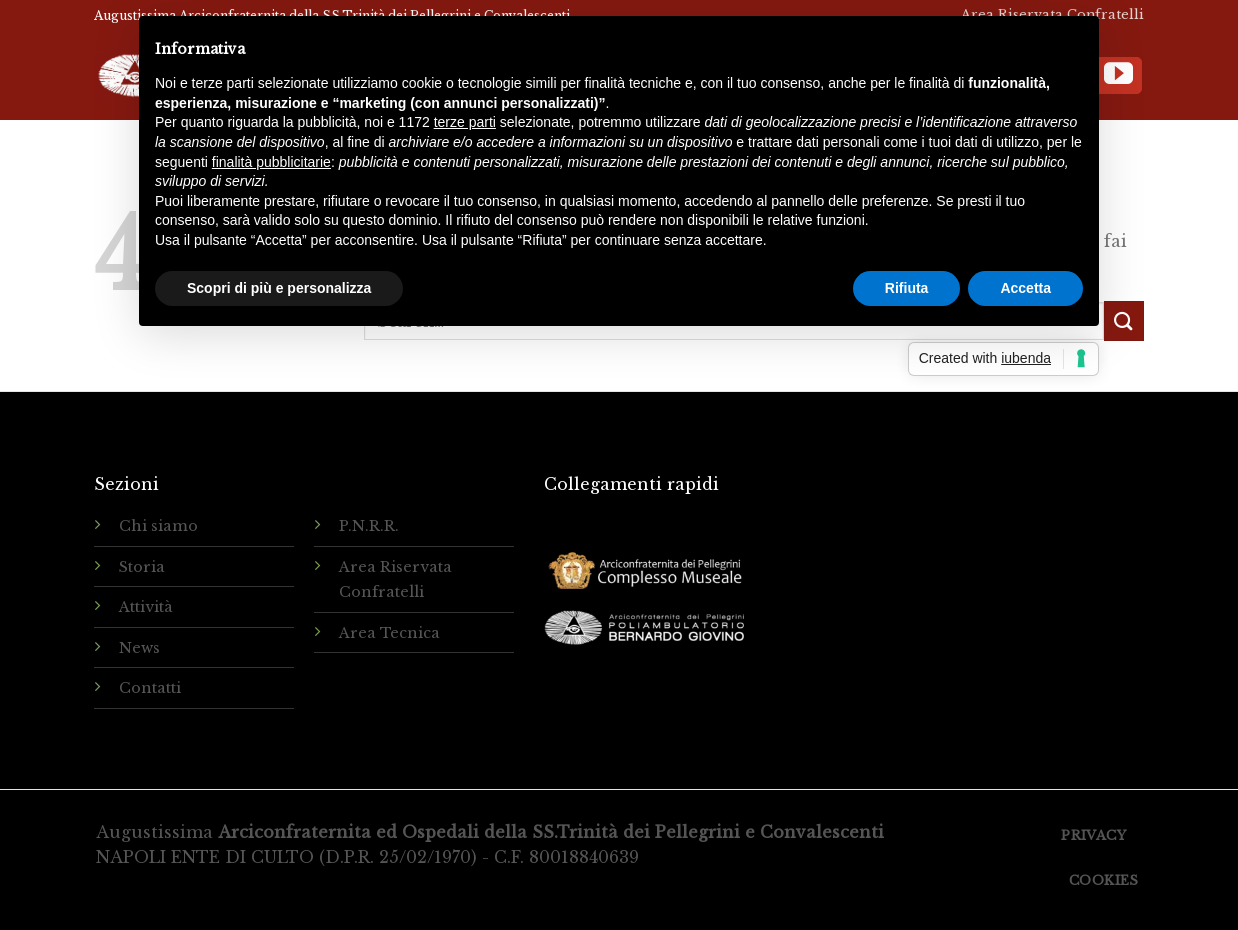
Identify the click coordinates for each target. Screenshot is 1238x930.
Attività (146, 607)
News (139, 648)
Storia (142, 567)
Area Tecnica (389, 633)
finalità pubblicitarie (271, 162)
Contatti (150, 688)
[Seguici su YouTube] (1118, 75)
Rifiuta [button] (907, 288)
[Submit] (1124, 320)
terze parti (465, 122)
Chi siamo (158, 526)
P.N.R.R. (369, 526)
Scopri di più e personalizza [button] (279, 288)
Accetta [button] (1025, 288)
